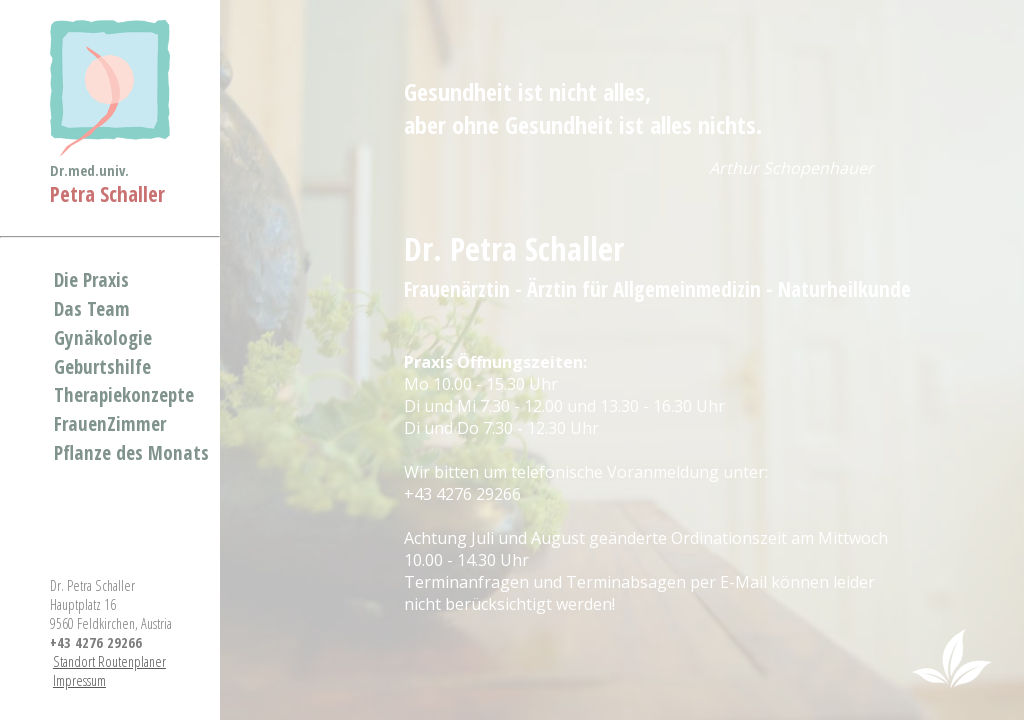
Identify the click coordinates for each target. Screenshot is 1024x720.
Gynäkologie (103, 337)
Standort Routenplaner (109, 661)
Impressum (79, 680)
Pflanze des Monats (131, 452)
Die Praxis (91, 279)
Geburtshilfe (102, 366)
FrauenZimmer (110, 423)
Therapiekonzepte (124, 394)
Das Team (92, 308)
